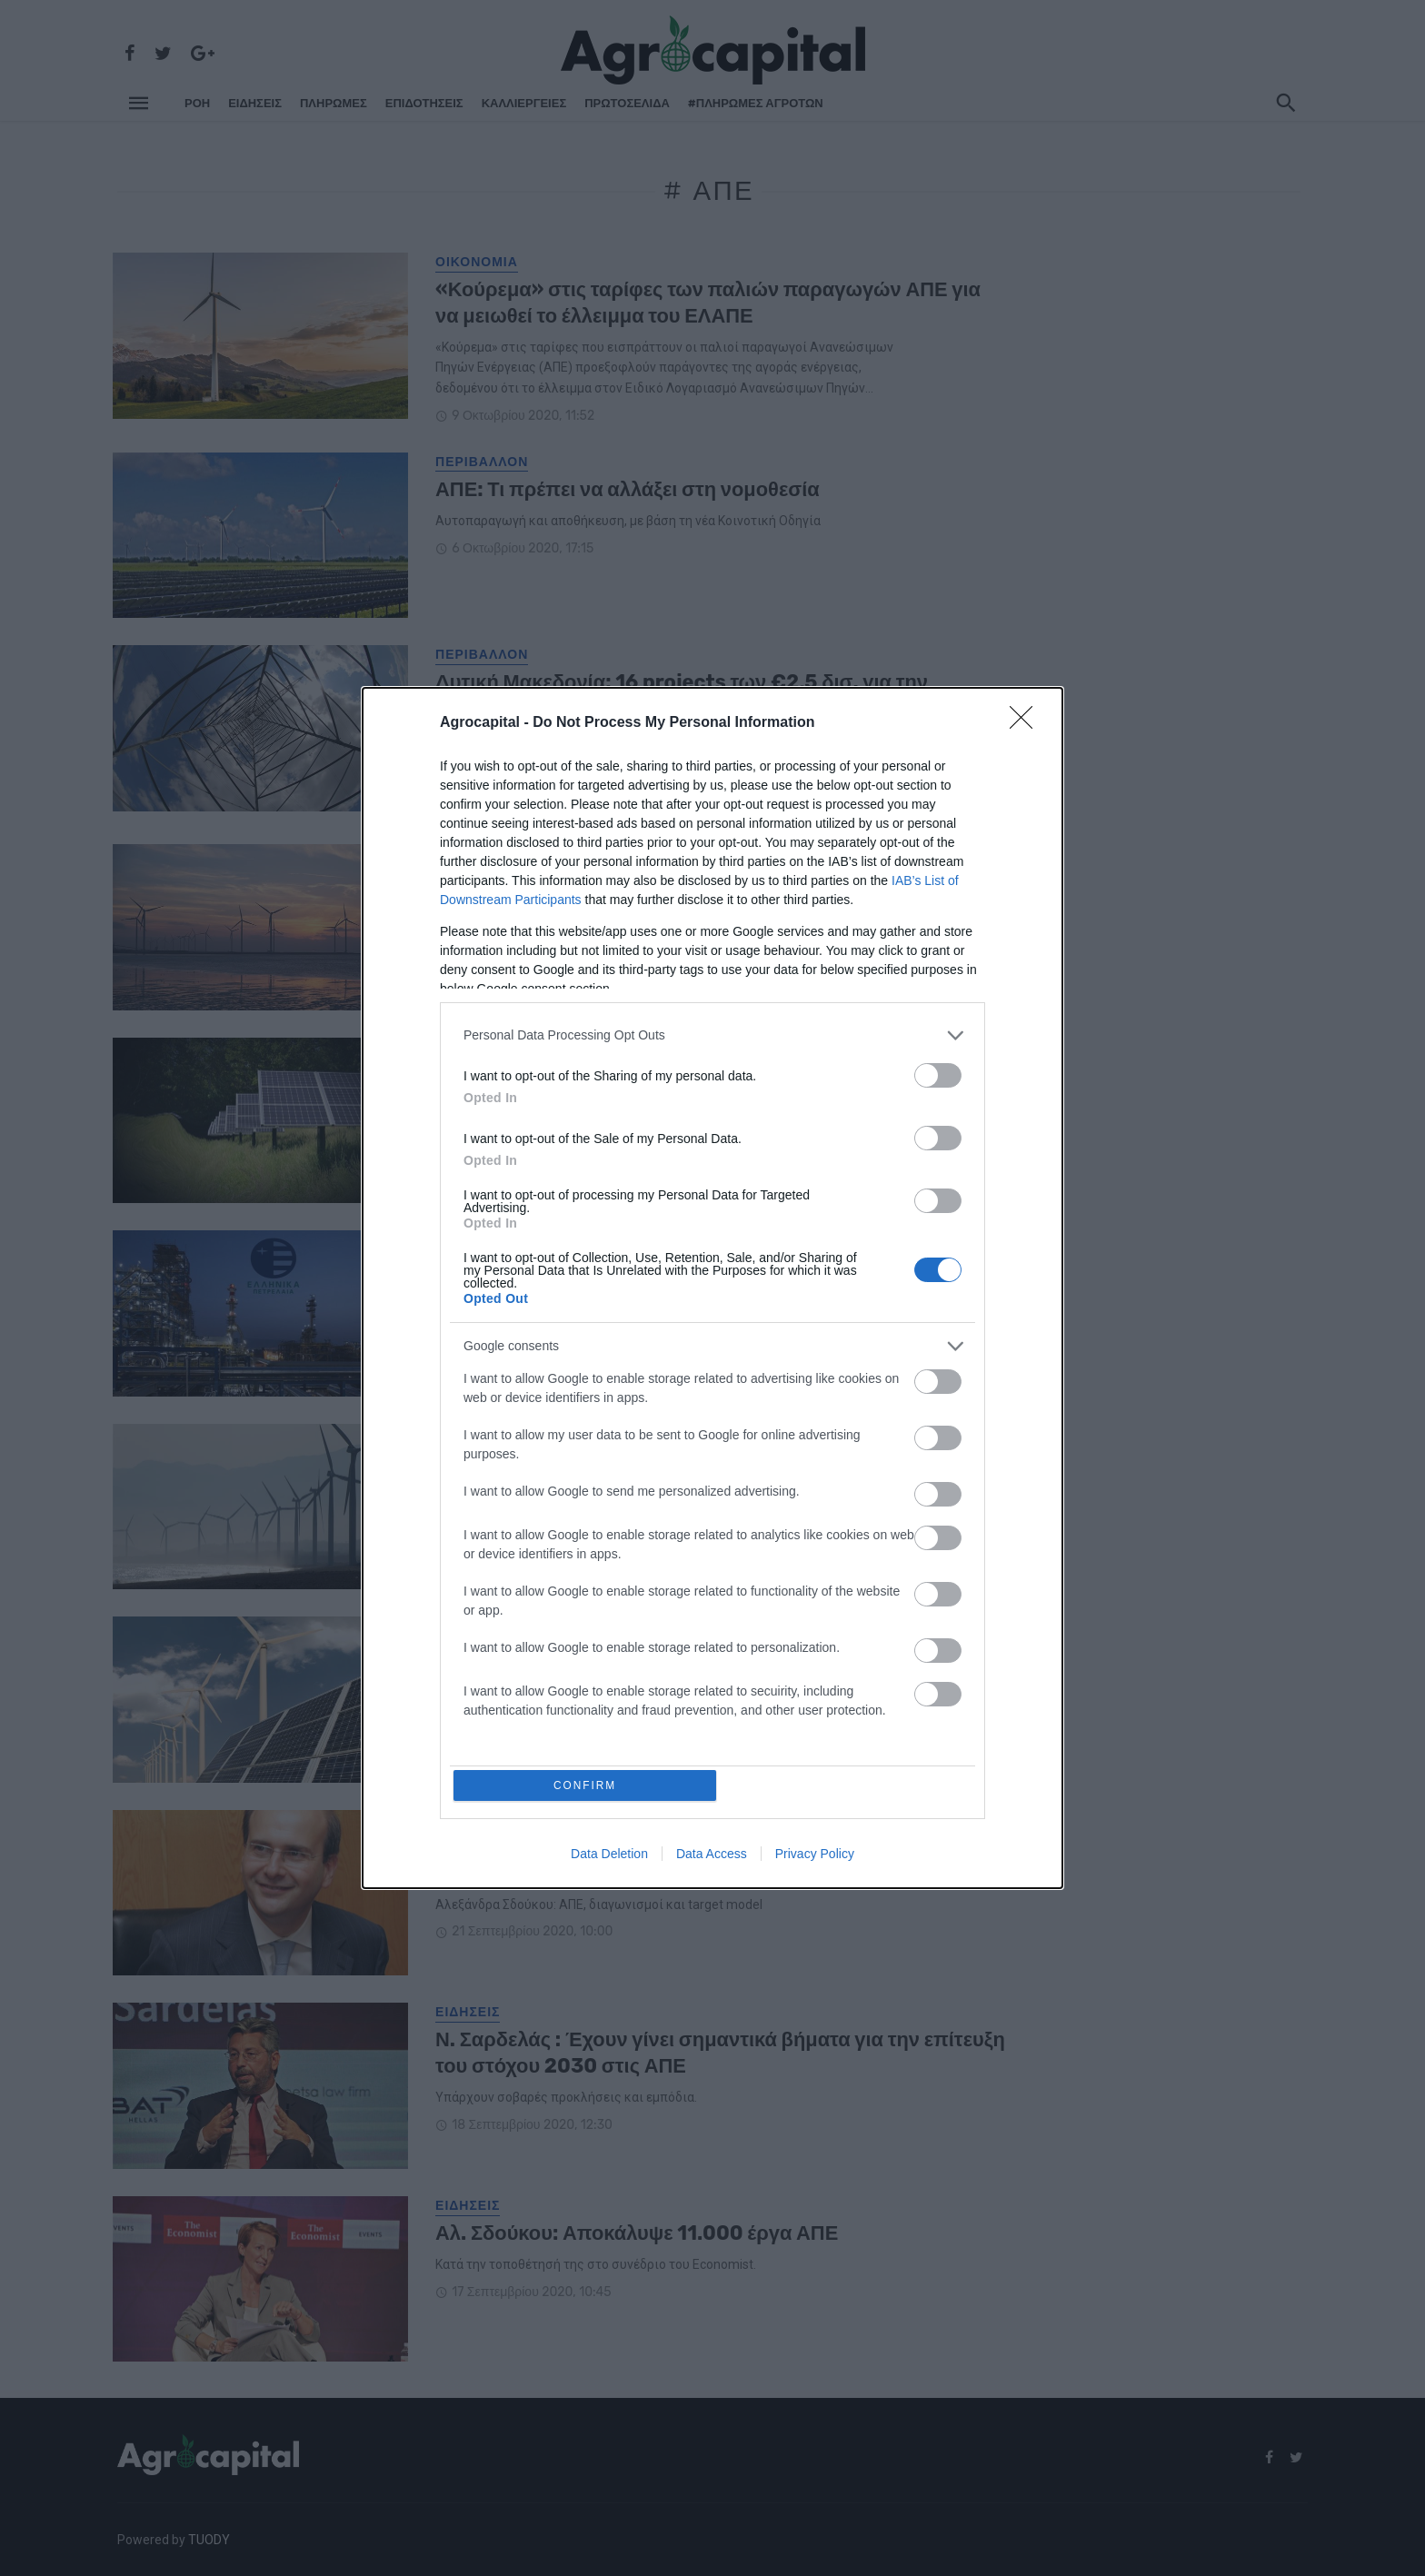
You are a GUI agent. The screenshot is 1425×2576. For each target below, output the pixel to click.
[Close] (1027, 721)
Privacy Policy (814, 1856)
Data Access (711, 1856)
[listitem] (712, 1033)
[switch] (938, 1073)
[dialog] (712, 1288)
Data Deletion (609, 1856)
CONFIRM (587, 1785)
